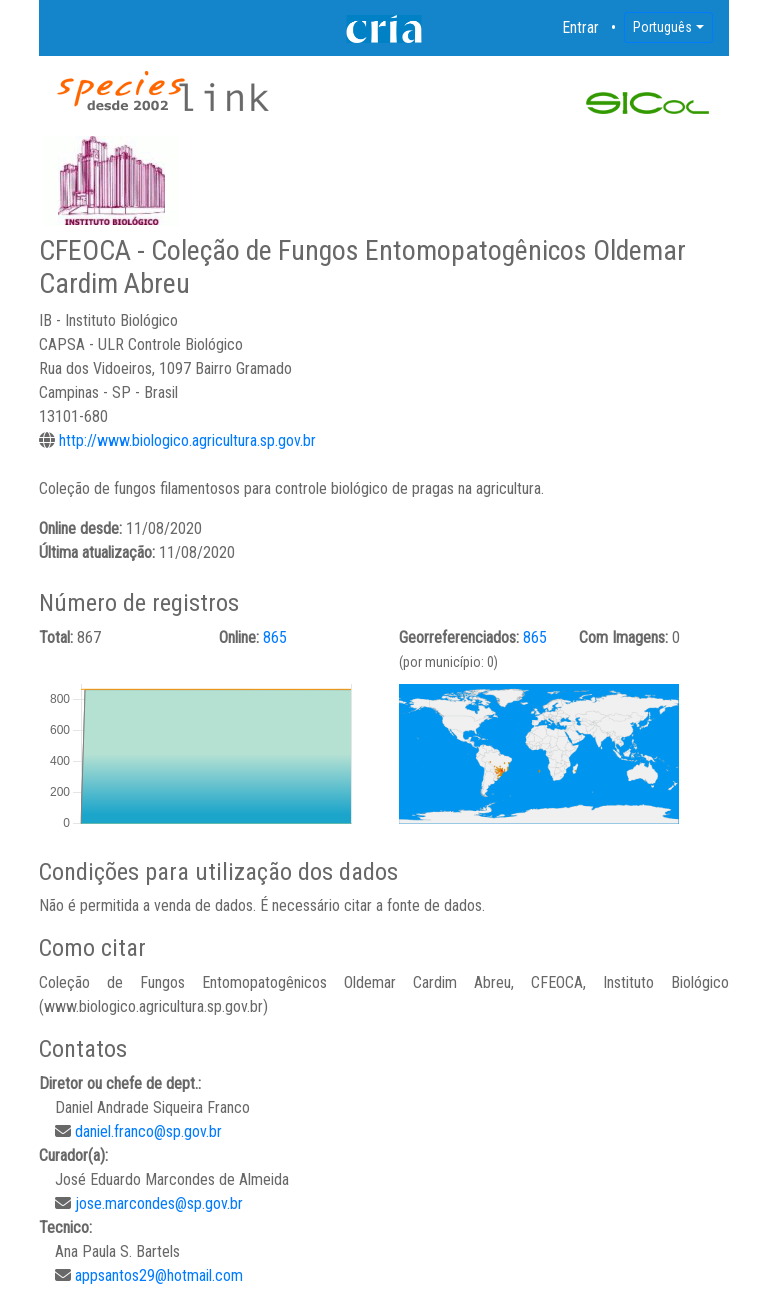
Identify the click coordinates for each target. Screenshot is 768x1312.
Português (662, 27)
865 (275, 637)
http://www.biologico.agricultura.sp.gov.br (187, 440)
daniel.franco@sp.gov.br (148, 1131)
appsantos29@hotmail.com (159, 1275)
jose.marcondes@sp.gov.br (159, 1203)
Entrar (581, 27)
